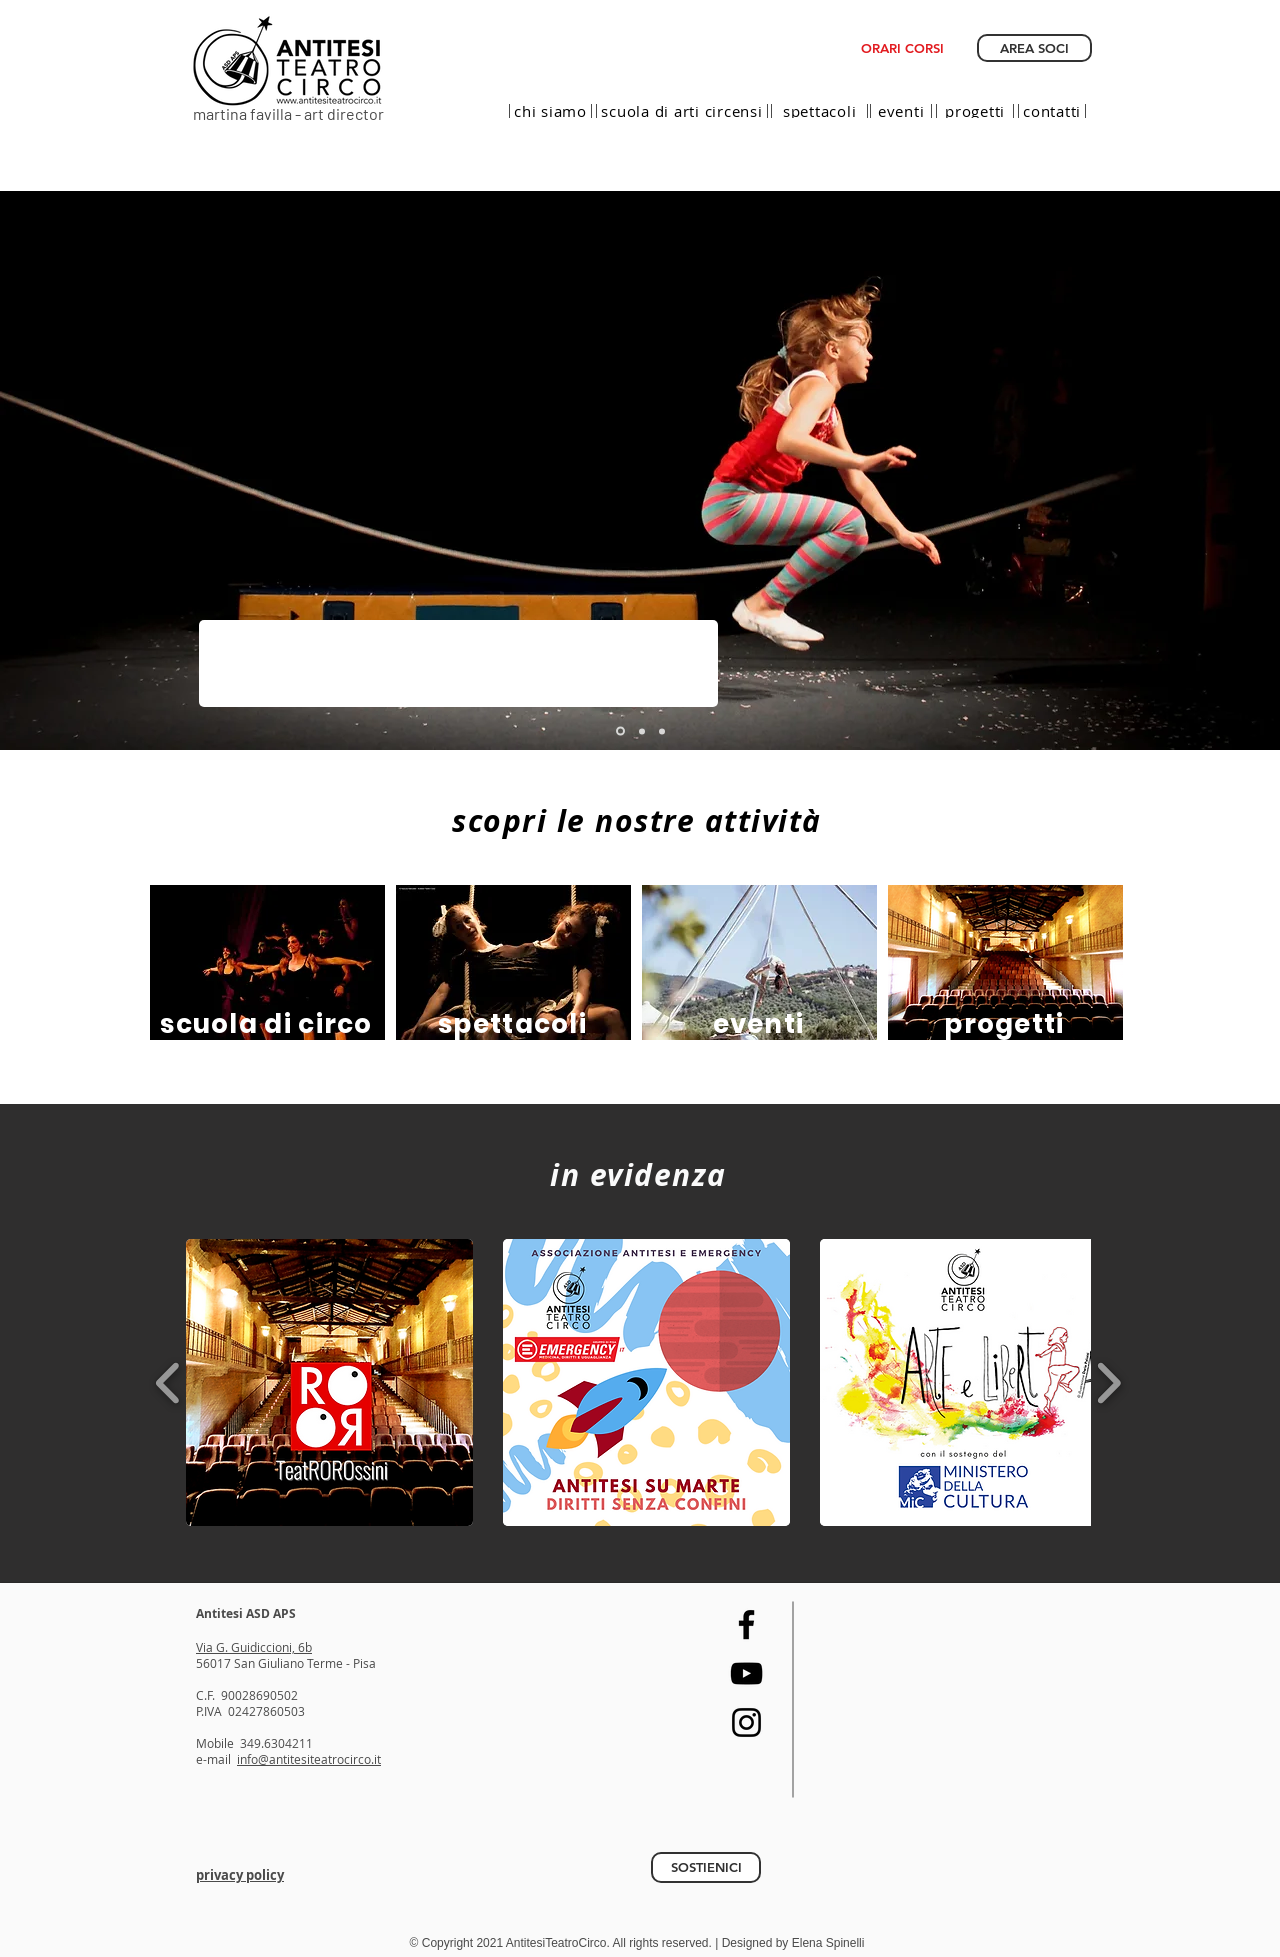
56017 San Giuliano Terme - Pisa (286, 1663)
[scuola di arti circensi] (682, 111)
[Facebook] (746, 1624)
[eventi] (901, 111)
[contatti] (1052, 111)
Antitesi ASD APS (246, 1613)
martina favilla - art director (288, 113)
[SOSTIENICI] (706, 1867)
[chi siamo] (550, 111)
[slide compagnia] (642, 731)
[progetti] (975, 111)
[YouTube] (746, 1673)
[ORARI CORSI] (902, 48)
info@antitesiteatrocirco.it (309, 1759)
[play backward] (168, 1382)
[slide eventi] (662, 731)
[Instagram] (746, 1722)
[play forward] (1108, 1382)
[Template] (620, 731)
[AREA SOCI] (1034, 48)
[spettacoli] (819, 111)
